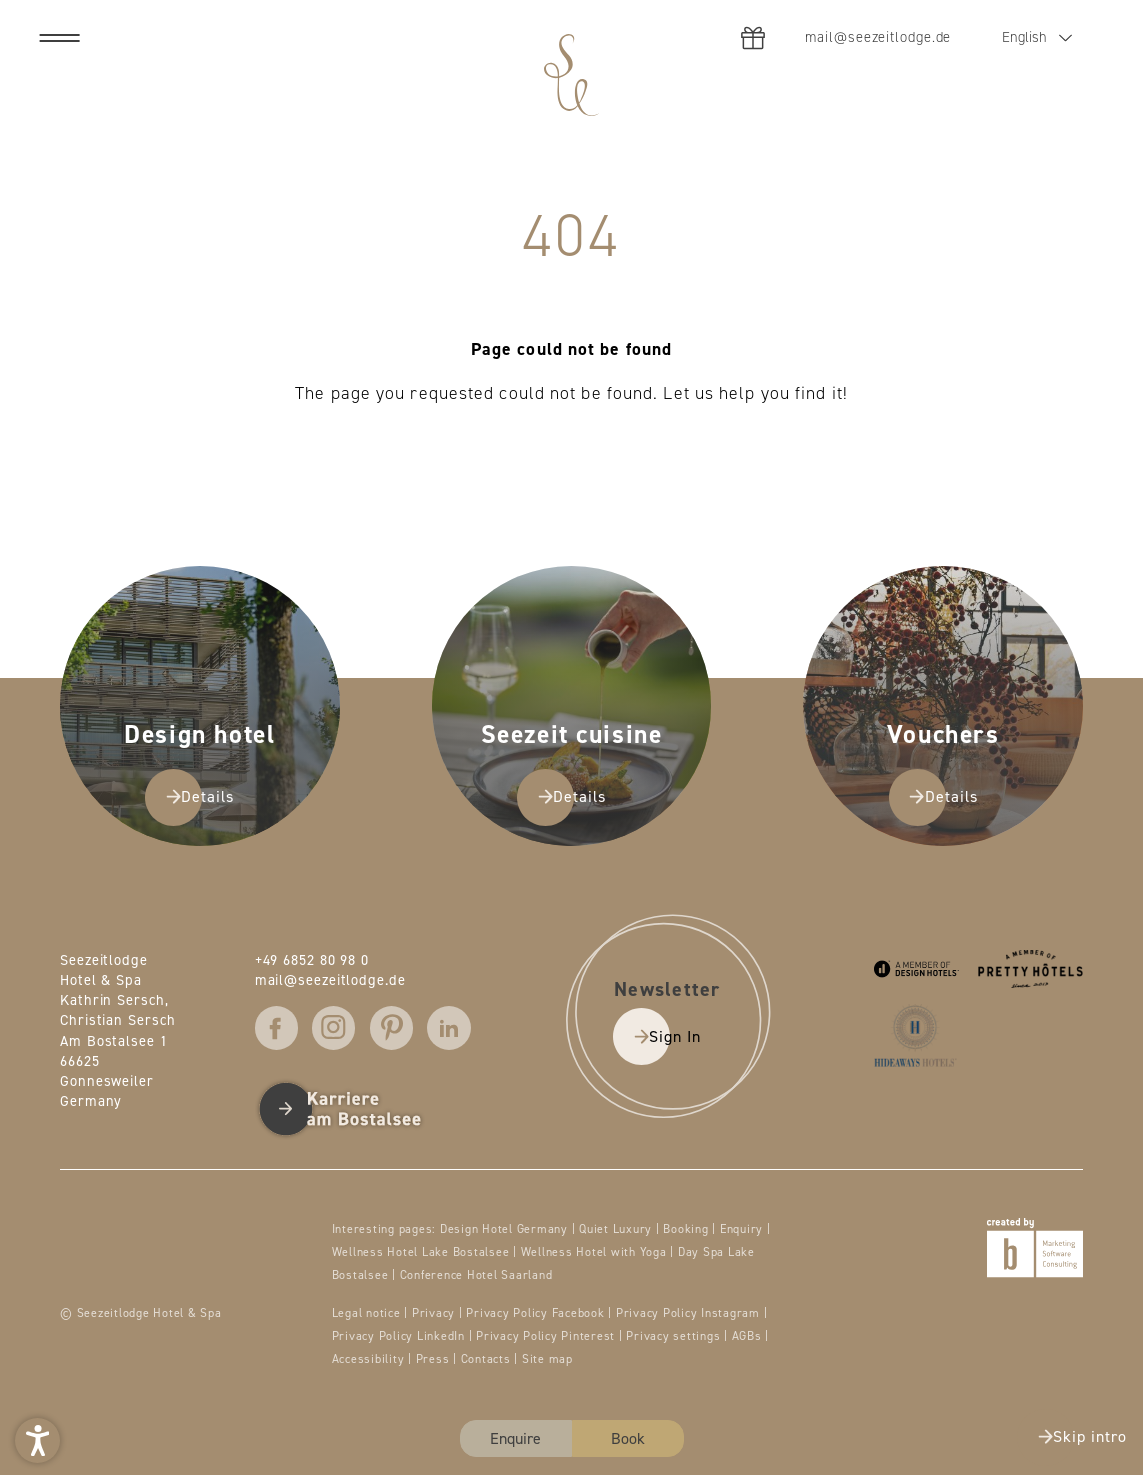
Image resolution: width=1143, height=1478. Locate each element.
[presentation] (571, 739)
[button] (37, 1440)
